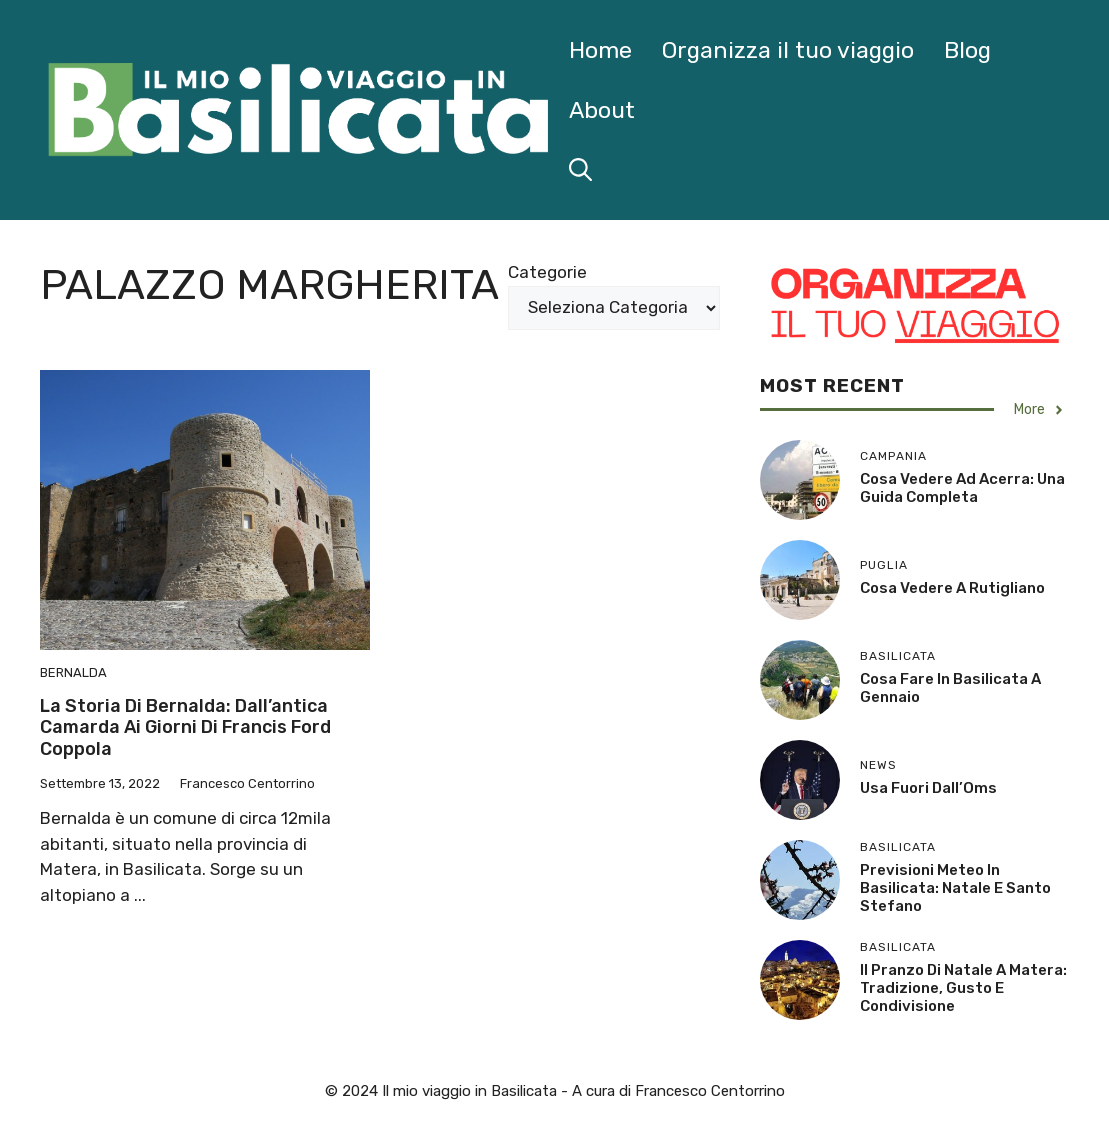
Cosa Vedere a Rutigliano (952, 588)
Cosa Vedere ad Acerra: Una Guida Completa (962, 488)
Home (600, 50)
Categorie (547, 272)
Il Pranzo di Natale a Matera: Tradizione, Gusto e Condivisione (963, 988)
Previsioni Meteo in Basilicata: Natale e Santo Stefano (955, 888)
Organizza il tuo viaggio (788, 50)
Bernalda (73, 672)
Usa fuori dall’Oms (928, 788)
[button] (580, 170)
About (602, 110)
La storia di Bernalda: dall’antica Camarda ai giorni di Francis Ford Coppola (185, 727)
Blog (967, 50)
